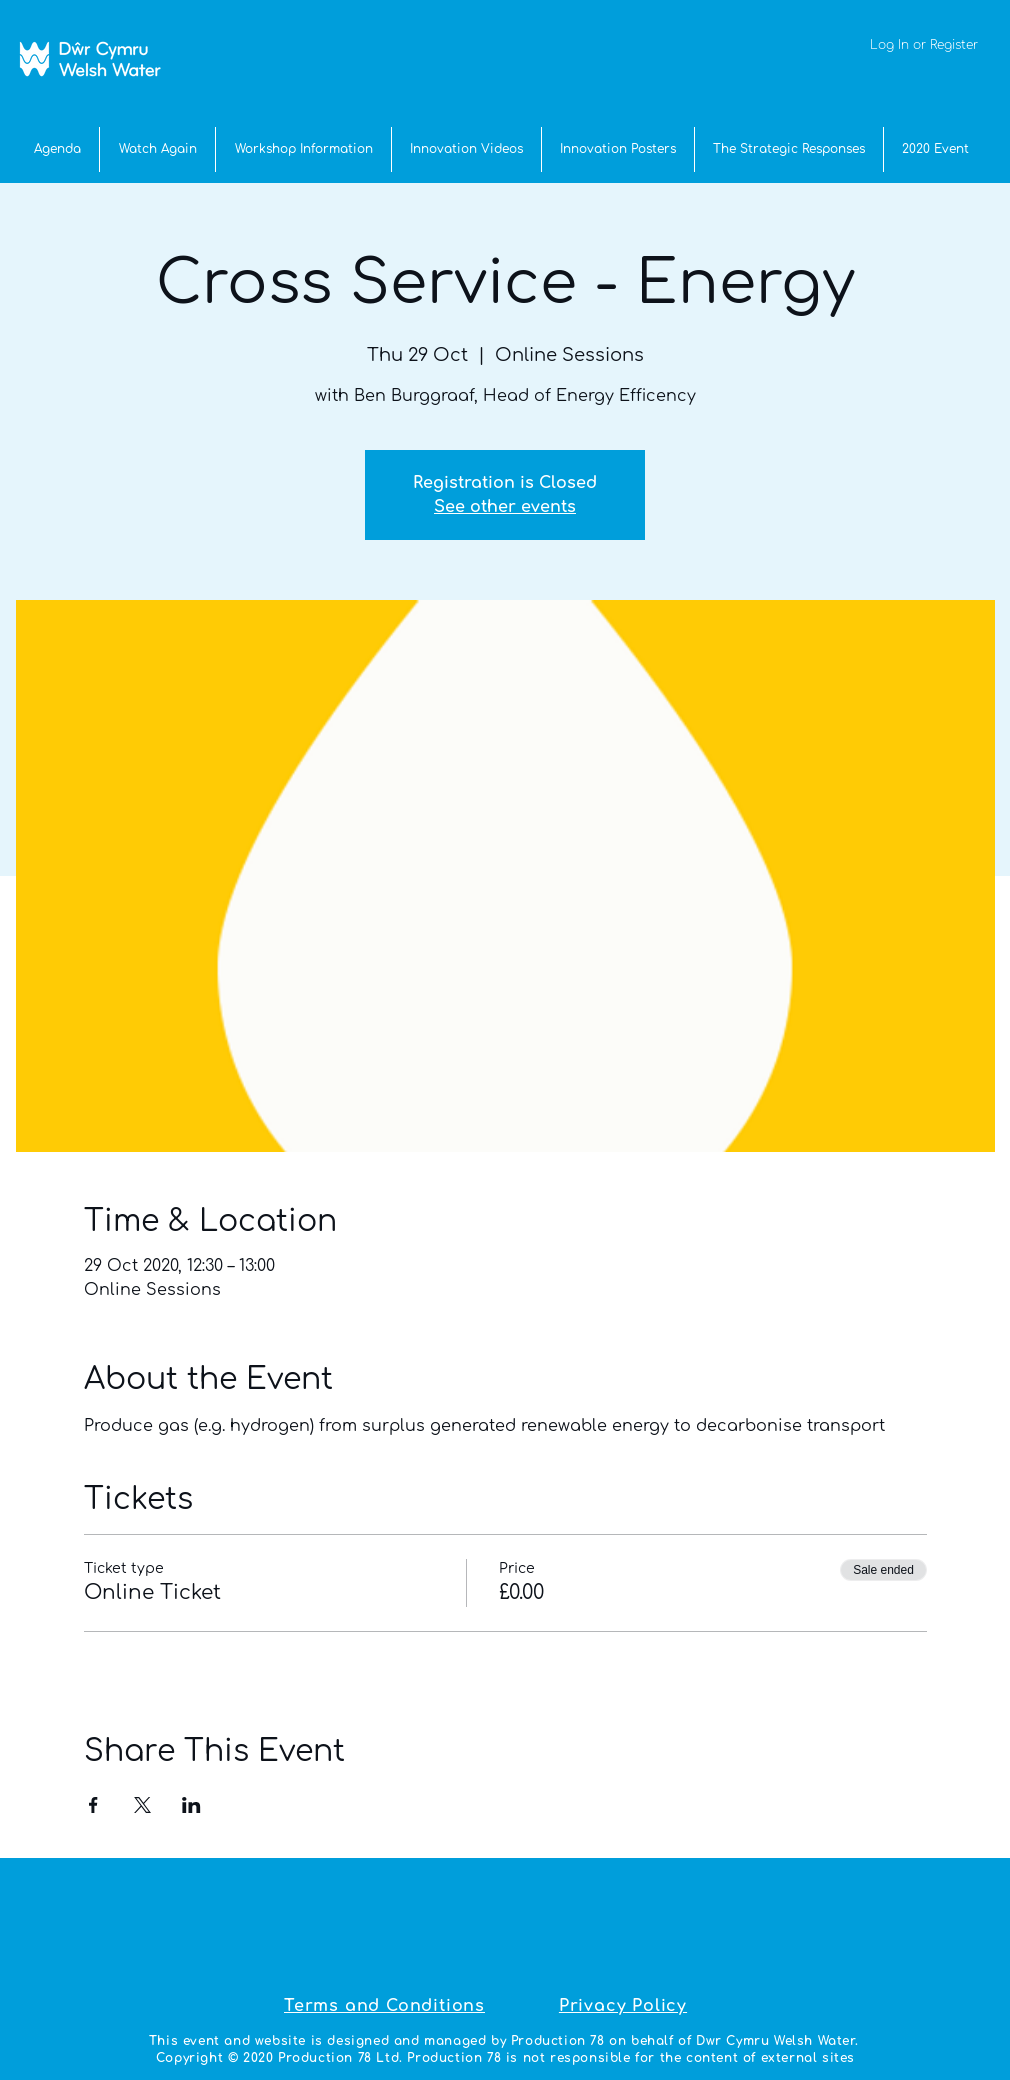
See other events (505, 507)
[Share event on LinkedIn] (191, 1805)
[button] (935, 149)
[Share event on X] (142, 1805)
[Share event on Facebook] (93, 1805)
